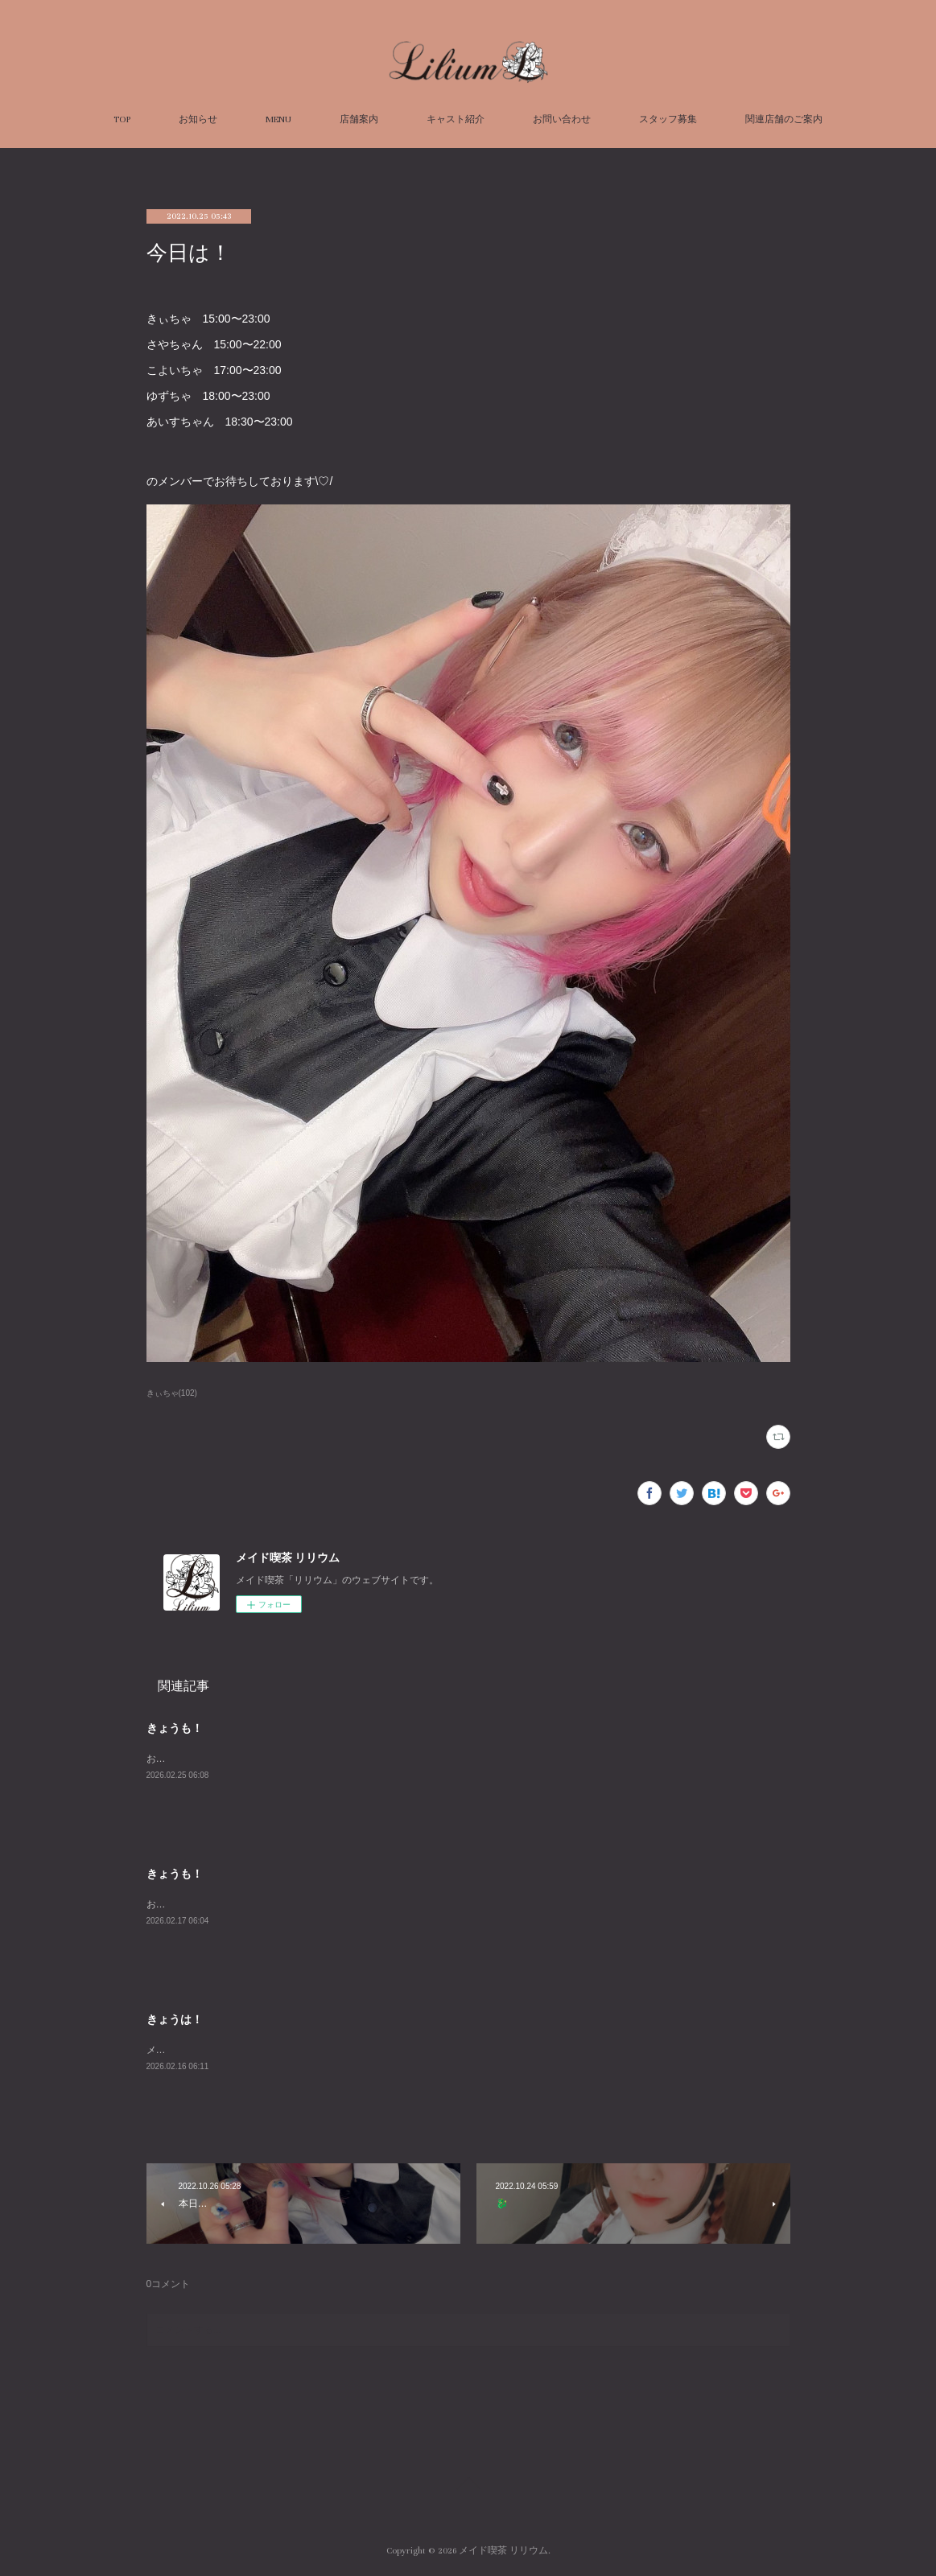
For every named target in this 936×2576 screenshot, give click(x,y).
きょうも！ (174, 1728)
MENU (278, 119)
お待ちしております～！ (199, 1758)
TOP (121, 119)
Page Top (468, 2486)
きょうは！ (174, 2019)
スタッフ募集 (668, 119)
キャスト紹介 (455, 119)
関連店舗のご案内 (784, 119)
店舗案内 (359, 119)
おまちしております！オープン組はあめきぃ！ (247, 1904)
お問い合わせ (562, 119)
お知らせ (198, 119)
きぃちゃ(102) (171, 1393)
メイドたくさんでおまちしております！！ (238, 2049)
